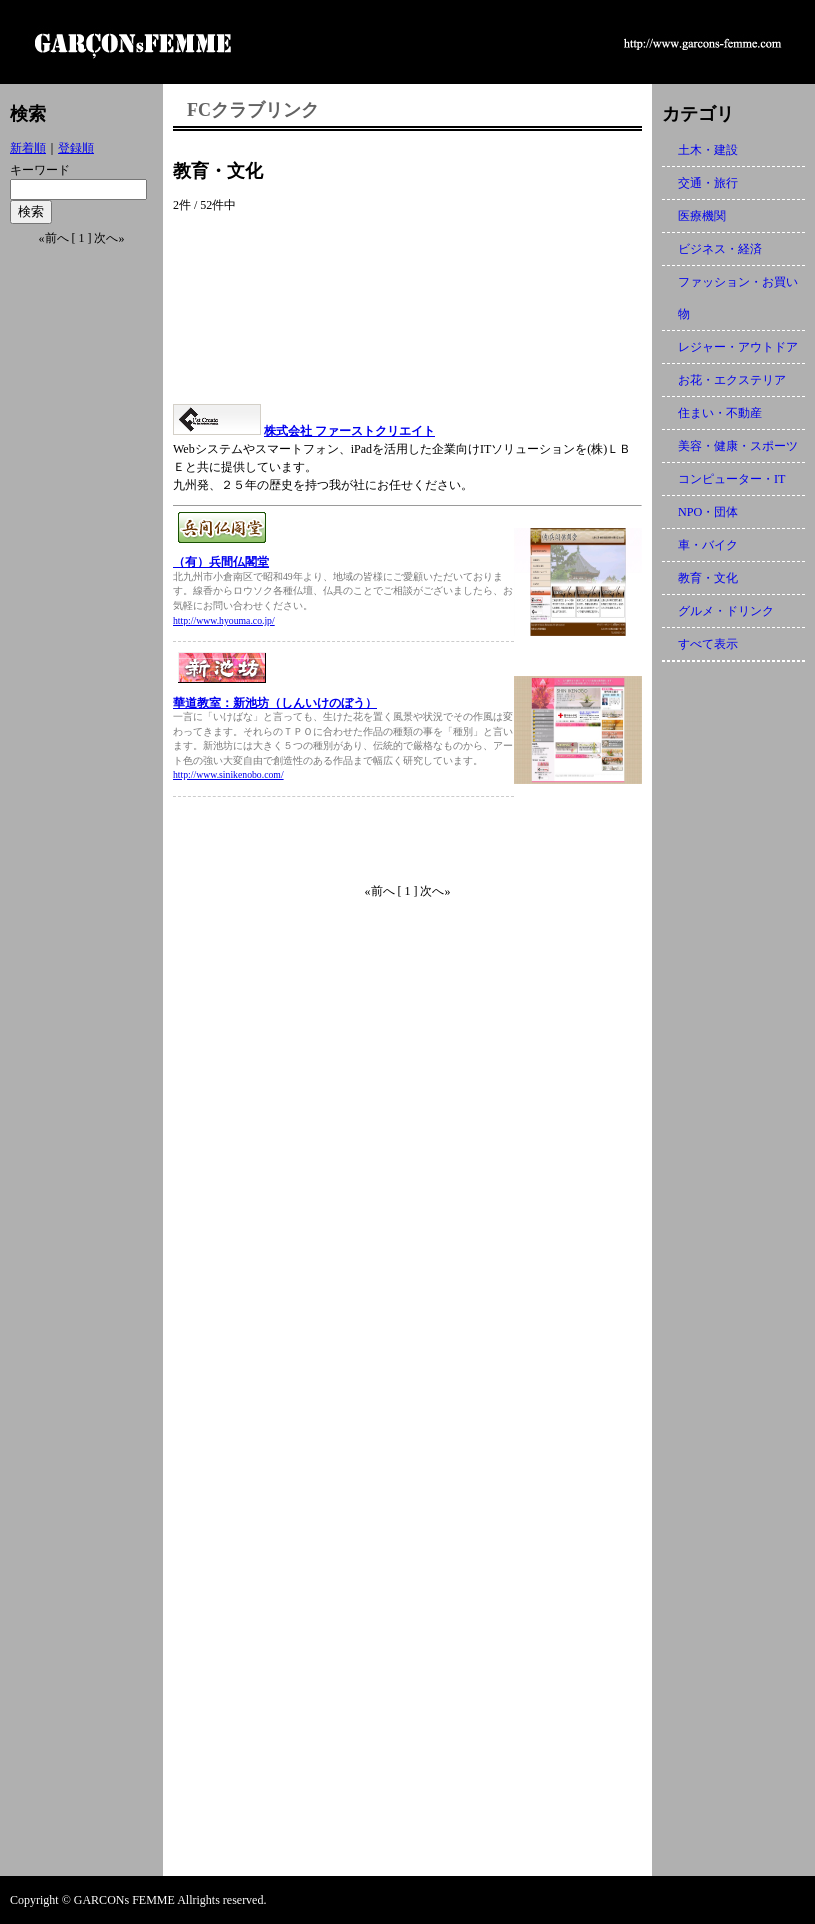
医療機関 (702, 216)
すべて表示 (708, 644)
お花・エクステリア (732, 380)
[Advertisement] (407, 309)
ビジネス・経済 (720, 249)
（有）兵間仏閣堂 (221, 562)
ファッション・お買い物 (738, 298)
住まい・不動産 (720, 413)
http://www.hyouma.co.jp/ (224, 620)
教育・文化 (708, 578)
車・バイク (708, 545)
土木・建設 (708, 150)
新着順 (28, 148)
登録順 (76, 148)
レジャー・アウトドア (738, 347)
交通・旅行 (708, 183)
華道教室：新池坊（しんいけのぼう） (275, 703)
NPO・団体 (708, 512)
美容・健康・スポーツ (738, 446)
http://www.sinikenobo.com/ (228, 774)
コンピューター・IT (731, 479)
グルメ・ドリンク (726, 611)
